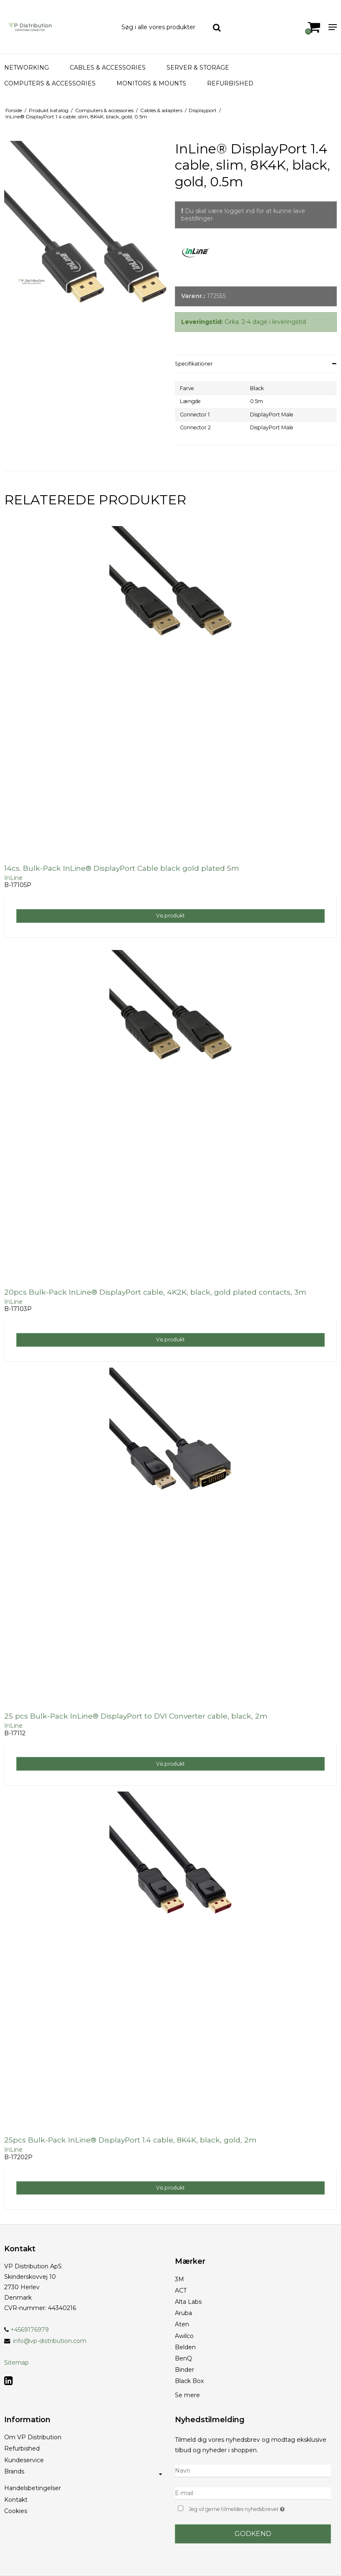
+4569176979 (26, 2329)
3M (179, 2279)
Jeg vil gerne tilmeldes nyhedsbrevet (257, 2508)
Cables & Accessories (108, 67)
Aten (182, 2324)
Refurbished (230, 83)
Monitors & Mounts (151, 83)
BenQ (183, 2358)
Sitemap (16, 2362)
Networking (26, 67)
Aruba (183, 2313)
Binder (184, 2369)
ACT (181, 2290)
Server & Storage (198, 67)
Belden (185, 2347)
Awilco (184, 2336)
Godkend (253, 2534)
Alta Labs (188, 2301)
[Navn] (253, 2470)
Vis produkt (170, 915)
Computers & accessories (50, 83)
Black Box (189, 2381)
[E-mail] (253, 2492)
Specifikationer (194, 364)
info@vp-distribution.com (49, 2341)
